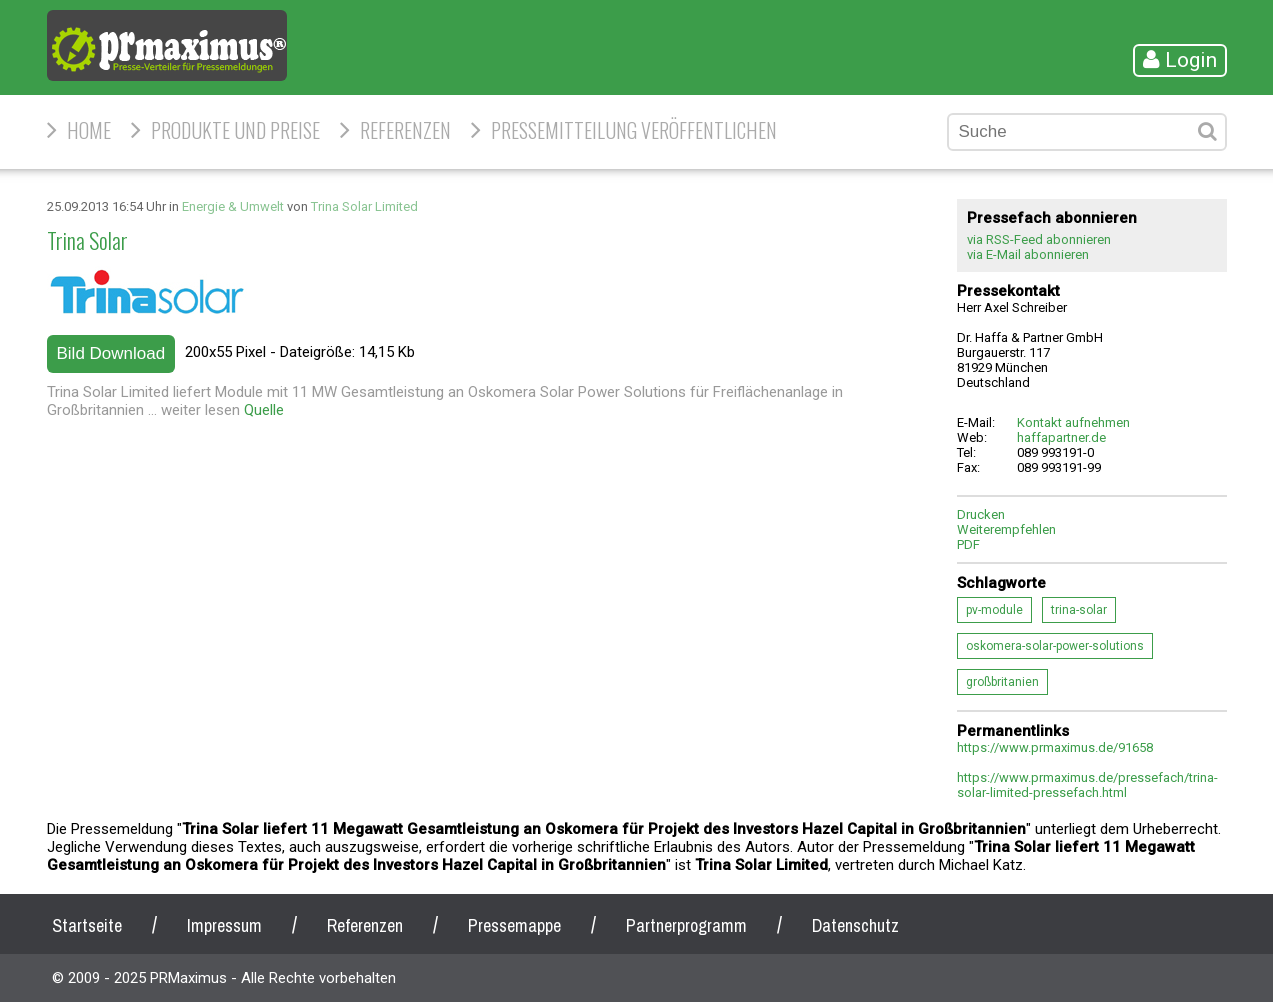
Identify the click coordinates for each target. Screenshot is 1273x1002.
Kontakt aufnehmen (1073, 422)
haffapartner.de (1061, 437)
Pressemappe (514, 925)
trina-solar (1079, 610)
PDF (968, 544)
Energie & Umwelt (233, 206)
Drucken (981, 514)
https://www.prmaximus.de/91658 (1055, 747)
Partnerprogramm (686, 925)
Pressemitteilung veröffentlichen (634, 130)
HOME (89, 130)
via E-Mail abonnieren (1028, 254)
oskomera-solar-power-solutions (1055, 646)
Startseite (87, 925)
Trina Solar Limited (364, 206)
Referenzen (405, 130)
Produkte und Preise (235, 130)
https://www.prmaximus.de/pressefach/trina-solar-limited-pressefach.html (1087, 785)
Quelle (264, 410)
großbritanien (1002, 682)
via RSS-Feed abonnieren (1039, 239)
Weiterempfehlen (1006, 529)
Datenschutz (855, 925)
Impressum (224, 925)
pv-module (994, 610)
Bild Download (111, 353)
